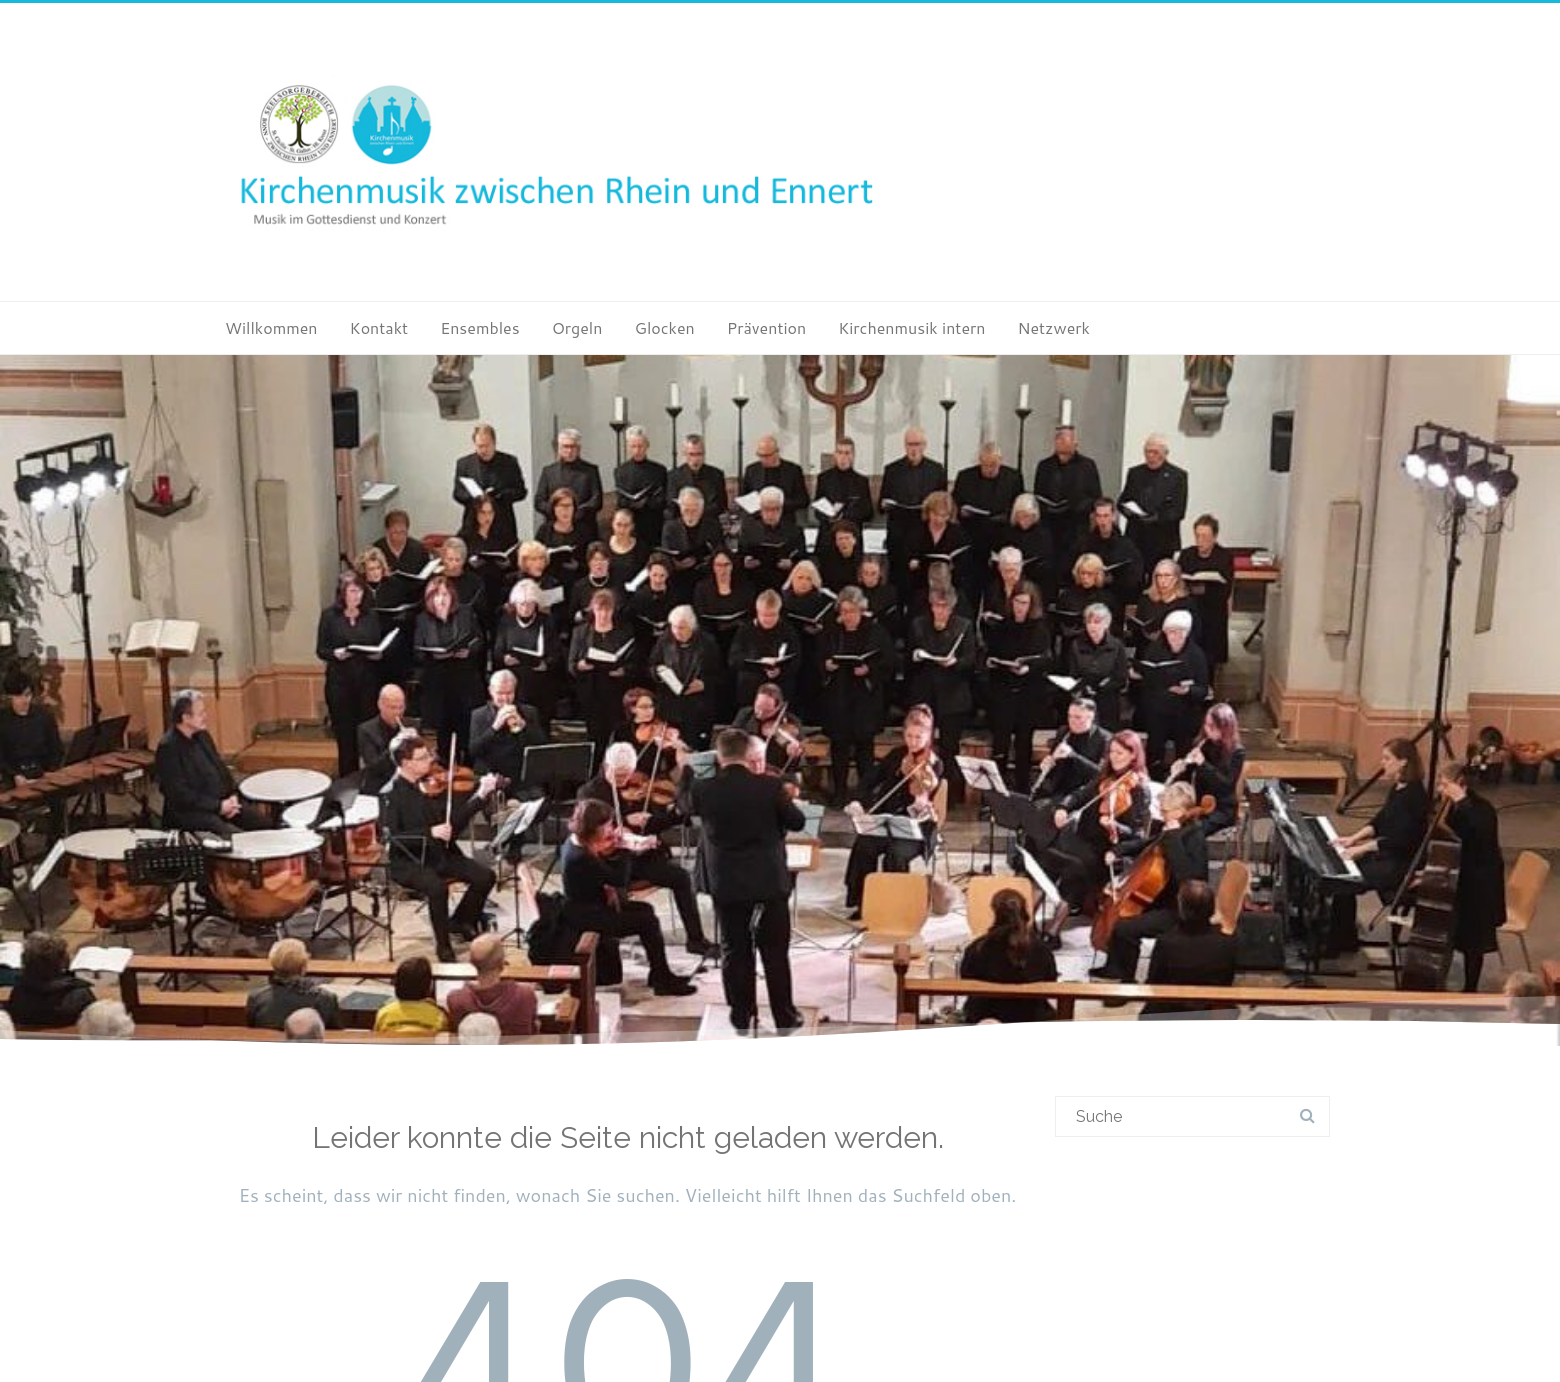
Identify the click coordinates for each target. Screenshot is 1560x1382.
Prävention (766, 327)
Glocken (664, 327)
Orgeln (577, 327)
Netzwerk (1053, 327)
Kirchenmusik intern (911, 327)
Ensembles (480, 327)
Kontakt (379, 327)
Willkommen (271, 327)
